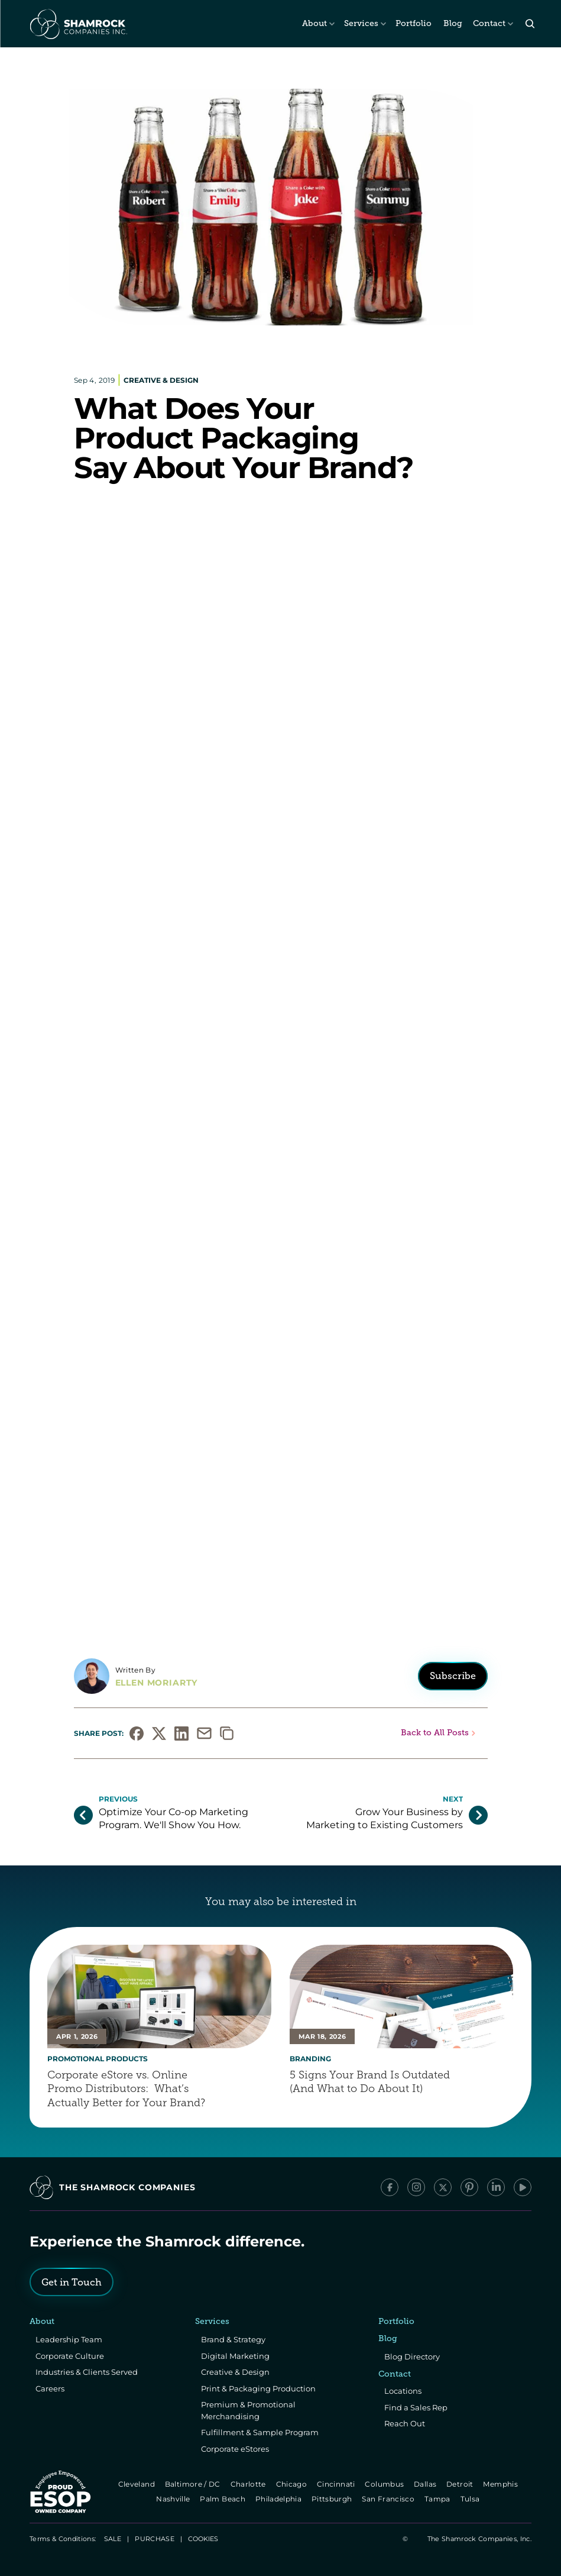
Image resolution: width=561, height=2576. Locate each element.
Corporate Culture (69, 2356)
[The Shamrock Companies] (77, 23)
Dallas (426, 2484)
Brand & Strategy (233, 2339)
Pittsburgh (332, 2498)
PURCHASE (154, 2539)
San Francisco (389, 2498)
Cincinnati (337, 2484)
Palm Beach (223, 2498)
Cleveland (137, 2484)
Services (361, 23)
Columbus (385, 2484)
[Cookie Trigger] (203, 2539)
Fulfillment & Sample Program (260, 2432)
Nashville (174, 2498)
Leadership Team (68, 2339)
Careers (49, 2388)
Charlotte (249, 2484)
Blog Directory (412, 2356)
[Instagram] (416, 2187)
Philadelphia (279, 2498)
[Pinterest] (469, 2187)
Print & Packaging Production (258, 2388)
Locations (402, 2391)
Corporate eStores (235, 2449)
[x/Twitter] (443, 2187)
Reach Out (404, 2423)
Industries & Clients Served (86, 2372)
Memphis (501, 2484)
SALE (112, 2539)
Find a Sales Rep (415, 2407)
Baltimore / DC (193, 2484)
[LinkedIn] (496, 2187)
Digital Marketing (235, 2356)
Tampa (438, 2498)
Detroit (460, 2484)
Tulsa (471, 2498)
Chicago (292, 2484)
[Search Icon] (530, 24)
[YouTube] (522, 2187)
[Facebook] (389, 2187)
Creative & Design (235, 2372)
